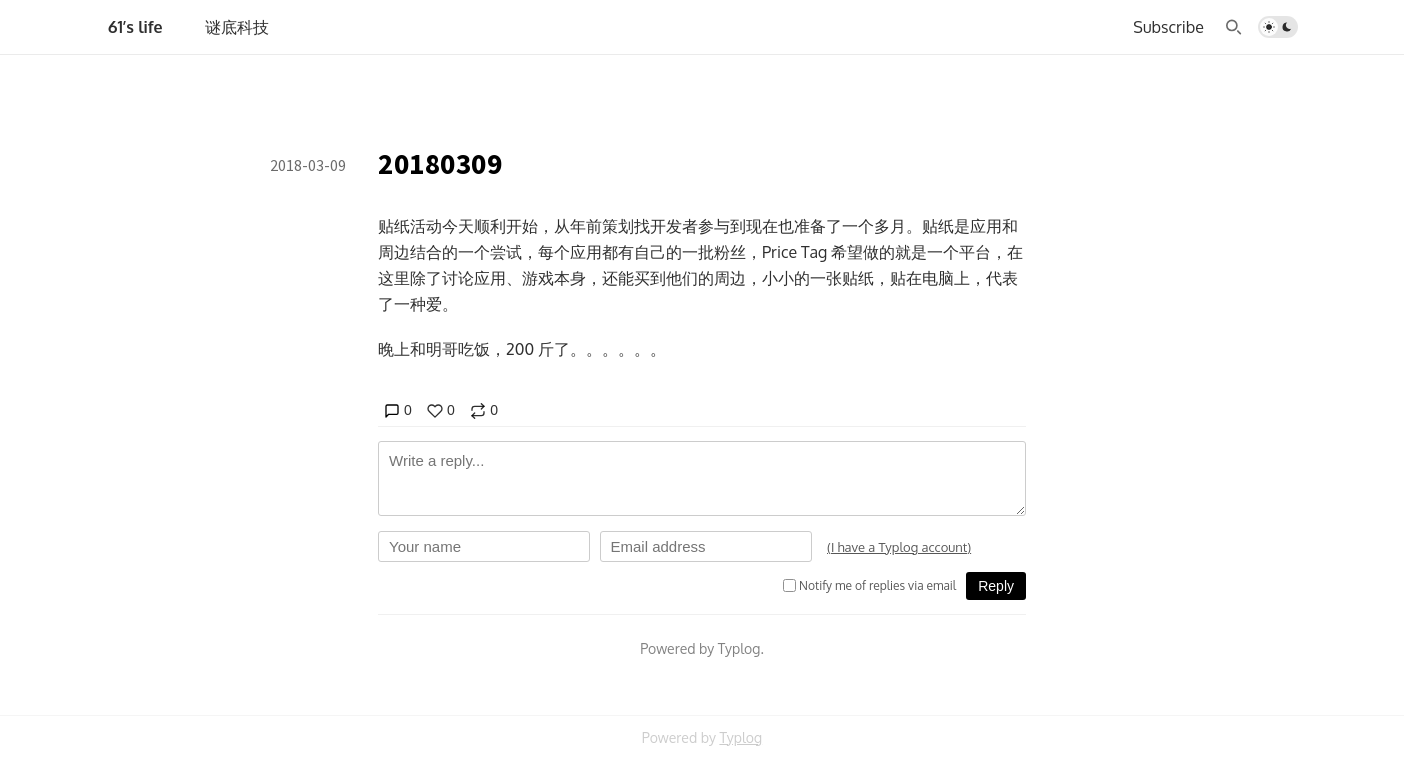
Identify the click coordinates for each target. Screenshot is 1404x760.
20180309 (440, 164)
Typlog (740, 737)
